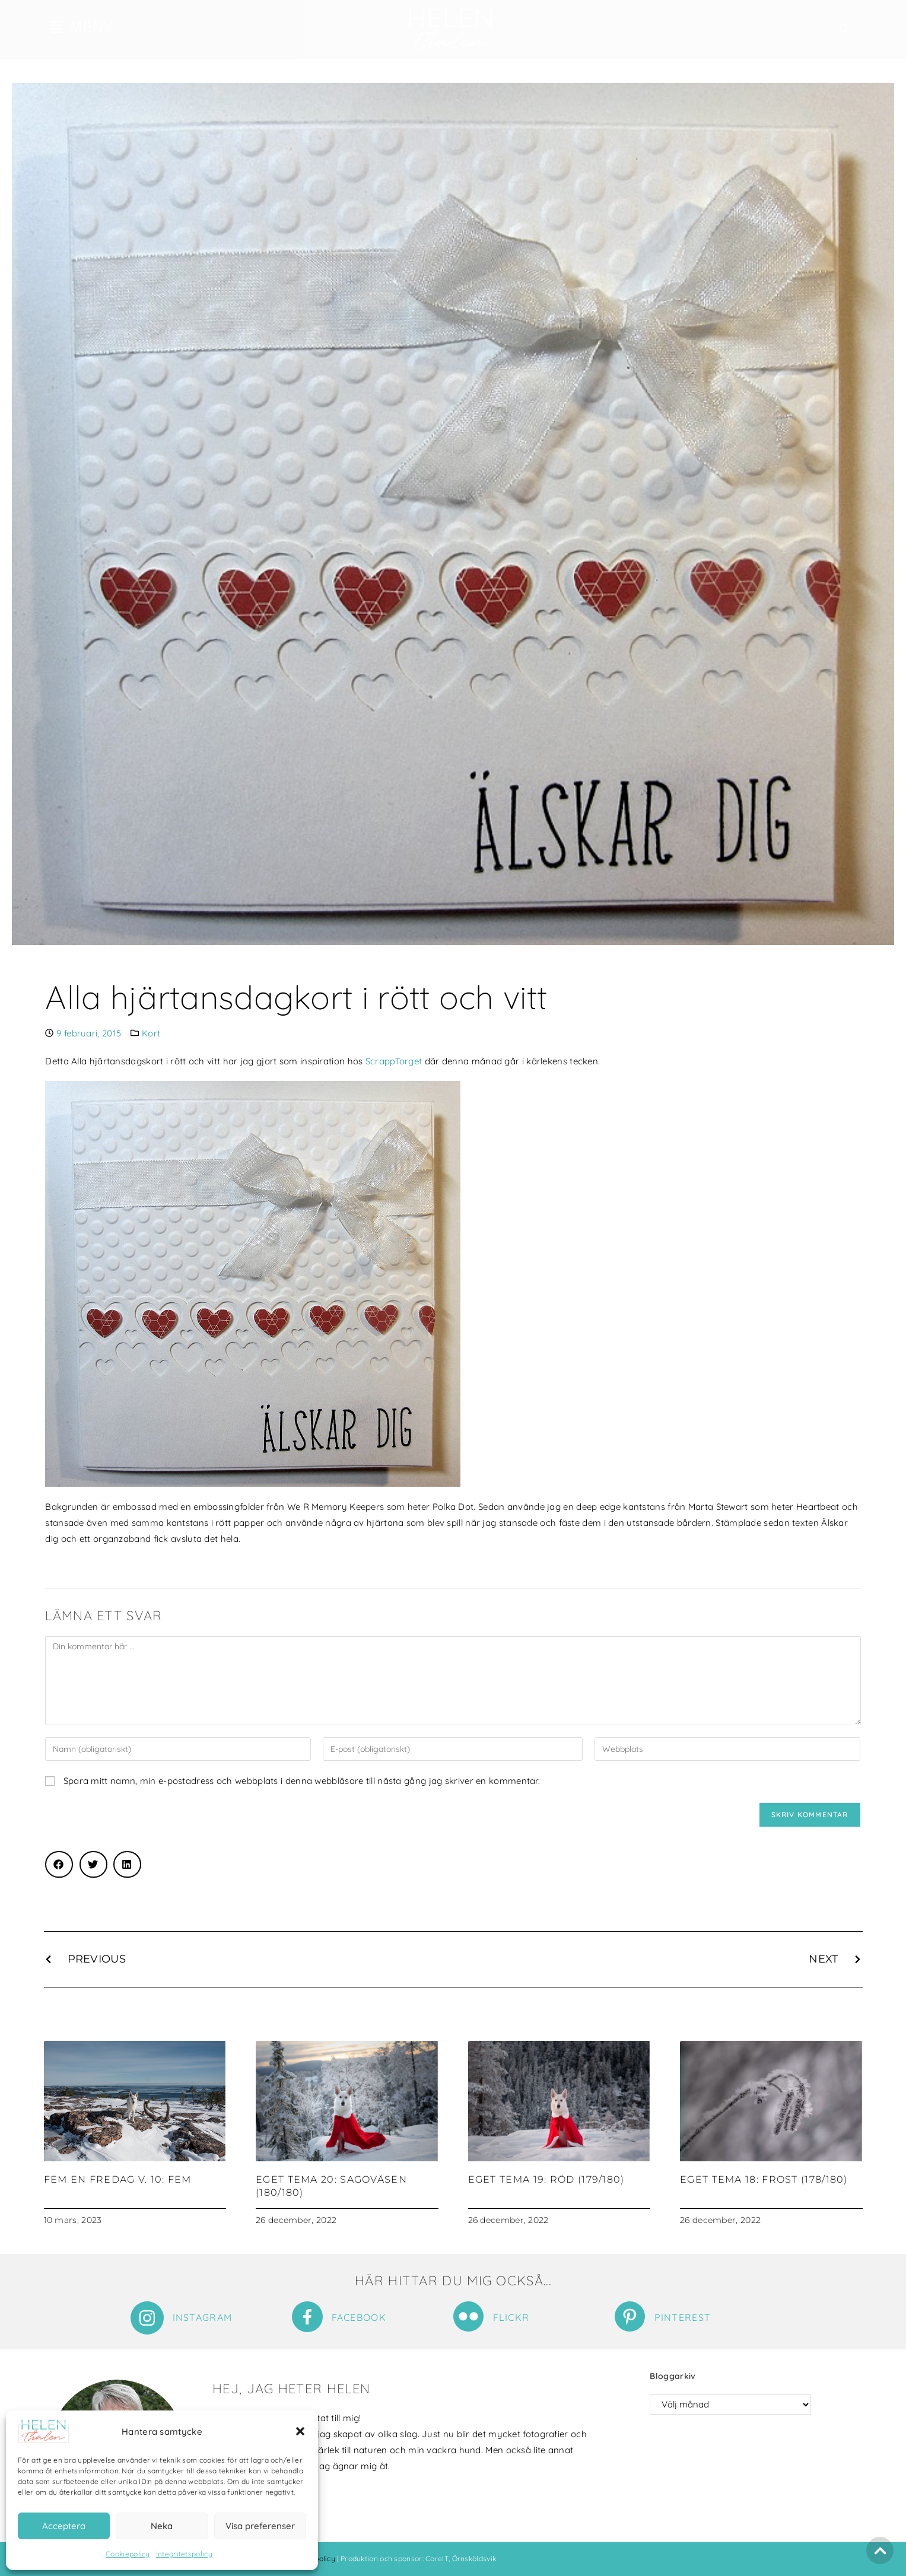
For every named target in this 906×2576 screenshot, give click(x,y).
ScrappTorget (393, 1061)
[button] (300, 2431)
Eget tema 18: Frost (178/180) (764, 2179)
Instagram (203, 2317)
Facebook (359, 2317)
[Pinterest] (630, 2316)
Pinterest (682, 2317)
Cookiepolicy (128, 2553)
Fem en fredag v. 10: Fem (118, 2179)
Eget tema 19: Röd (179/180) (546, 2179)
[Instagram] (147, 2318)
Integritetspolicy (184, 2553)
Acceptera (63, 2526)
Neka (162, 2526)
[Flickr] (468, 2316)
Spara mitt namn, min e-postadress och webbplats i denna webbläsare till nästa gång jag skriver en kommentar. (301, 1780)
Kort (151, 1033)
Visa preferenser (260, 2526)
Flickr (511, 2317)
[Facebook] (307, 2316)
